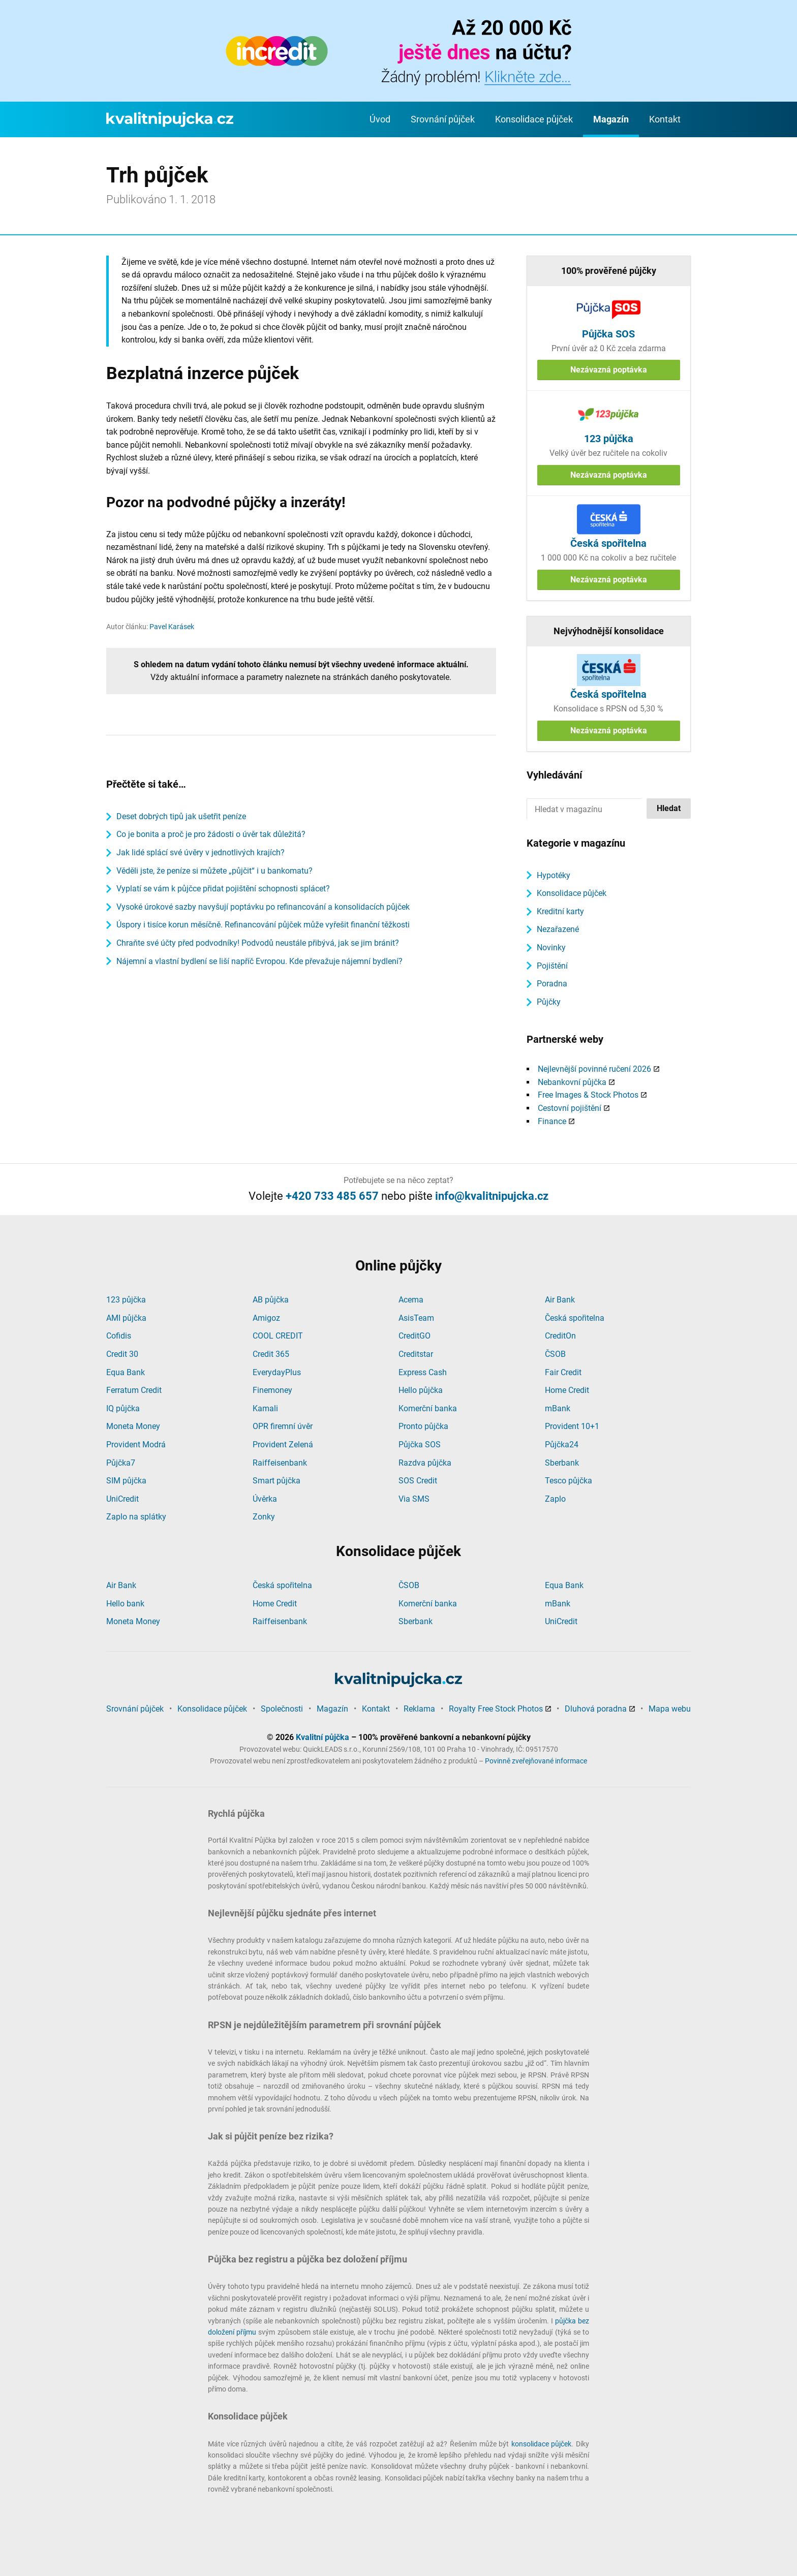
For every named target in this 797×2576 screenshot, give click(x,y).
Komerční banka (427, 1408)
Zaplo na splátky (136, 1517)
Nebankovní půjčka (572, 1082)
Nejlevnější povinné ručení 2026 (594, 1069)
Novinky (551, 947)
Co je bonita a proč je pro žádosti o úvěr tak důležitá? (210, 834)
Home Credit (567, 1390)
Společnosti (282, 1709)
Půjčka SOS (419, 1444)
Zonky (264, 1517)
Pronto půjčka (423, 1426)
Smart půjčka (276, 1480)
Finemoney (272, 1390)
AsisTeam (416, 1318)
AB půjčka (271, 1300)
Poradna (552, 983)
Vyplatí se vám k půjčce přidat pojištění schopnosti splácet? (223, 888)
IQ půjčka (123, 1408)
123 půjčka (126, 1300)
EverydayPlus (277, 1372)
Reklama (419, 1709)
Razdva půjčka (424, 1463)
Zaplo (555, 1499)
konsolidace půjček (541, 2444)
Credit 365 (271, 1354)
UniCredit (122, 1499)
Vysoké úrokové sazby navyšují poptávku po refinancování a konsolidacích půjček (263, 907)
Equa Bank (125, 1372)
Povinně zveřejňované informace (536, 1761)
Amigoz (266, 1318)
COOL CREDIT (278, 1336)
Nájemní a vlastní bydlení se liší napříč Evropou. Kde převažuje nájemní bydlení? (259, 961)
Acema (410, 1300)
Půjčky (549, 1002)
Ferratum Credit (134, 1390)
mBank (557, 1408)
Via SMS (414, 1499)
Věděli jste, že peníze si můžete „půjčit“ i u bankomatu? (214, 871)
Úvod (380, 119)
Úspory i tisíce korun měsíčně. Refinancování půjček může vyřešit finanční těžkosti (263, 924)
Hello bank (125, 1603)
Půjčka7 (120, 1463)
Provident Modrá (136, 1444)
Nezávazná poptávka (608, 370)
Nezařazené (558, 929)
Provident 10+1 (572, 1426)
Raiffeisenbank (280, 1463)
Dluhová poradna (596, 1709)
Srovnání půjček (443, 119)
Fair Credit (563, 1372)
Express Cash (422, 1372)
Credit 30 (122, 1354)
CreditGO (414, 1336)
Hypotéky (553, 875)
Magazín (611, 119)
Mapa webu (670, 1709)
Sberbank (562, 1463)
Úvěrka (265, 1499)
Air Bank (560, 1300)
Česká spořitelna (574, 1318)
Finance (552, 1121)
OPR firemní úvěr (283, 1426)
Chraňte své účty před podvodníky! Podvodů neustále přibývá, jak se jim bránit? (257, 943)
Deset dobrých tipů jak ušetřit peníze (181, 816)
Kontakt (665, 119)
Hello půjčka (420, 1390)
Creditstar (415, 1354)
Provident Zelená (283, 1444)
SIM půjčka (126, 1480)
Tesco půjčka (568, 1480)
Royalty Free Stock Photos (496, 1709)
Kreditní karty (560, 911)
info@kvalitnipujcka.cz (491, 1196)
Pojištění (552, 966)
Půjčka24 (561, 1444)
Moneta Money (133, 1426)
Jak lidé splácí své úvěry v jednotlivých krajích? (200, 852)
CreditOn (560, 1336)
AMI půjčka (126, 1318)
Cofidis (118, 1336)
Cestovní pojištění (569, 1108)
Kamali (265, 1408)
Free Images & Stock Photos (588, 1095)
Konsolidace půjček (534, 119)
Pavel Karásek (171, 627)
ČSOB (555, 1354)
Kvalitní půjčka (322, 1737)
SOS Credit (417, 1480)
